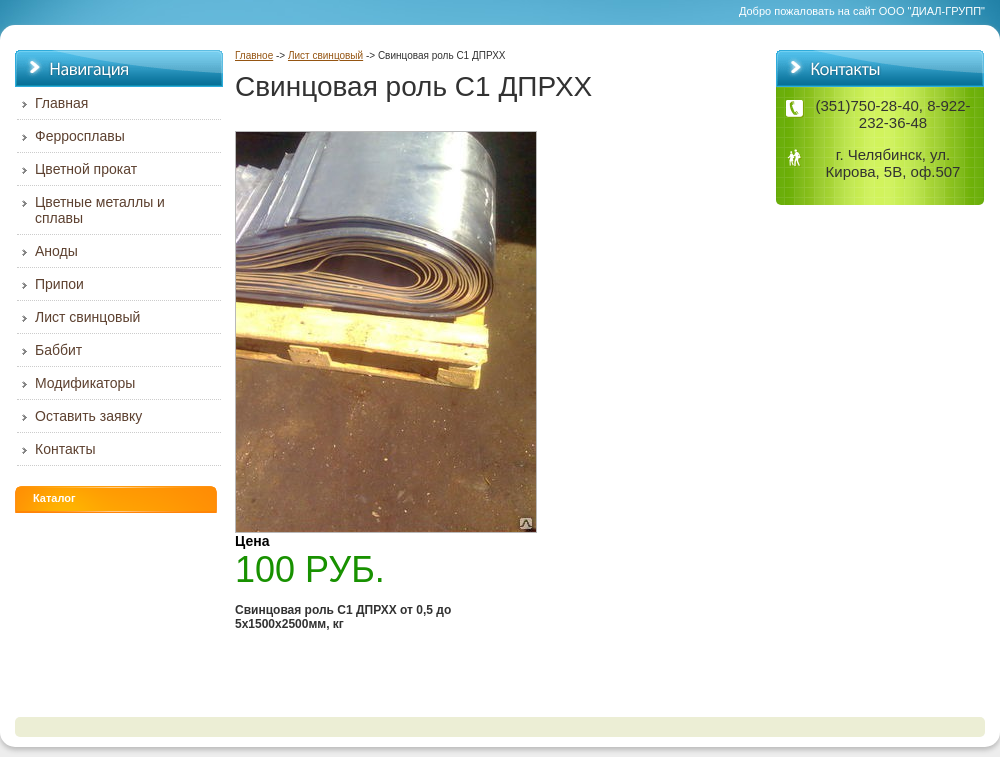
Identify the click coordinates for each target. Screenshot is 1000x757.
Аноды (56, 251)
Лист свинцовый (325, 55)
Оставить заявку (88, 416)
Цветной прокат (86, 169)
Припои (59, 284)
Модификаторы (85, 383)
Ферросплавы (80, 136)
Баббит (58, 350)
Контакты (65, 449)
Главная (61, 103)
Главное (254, 55)
